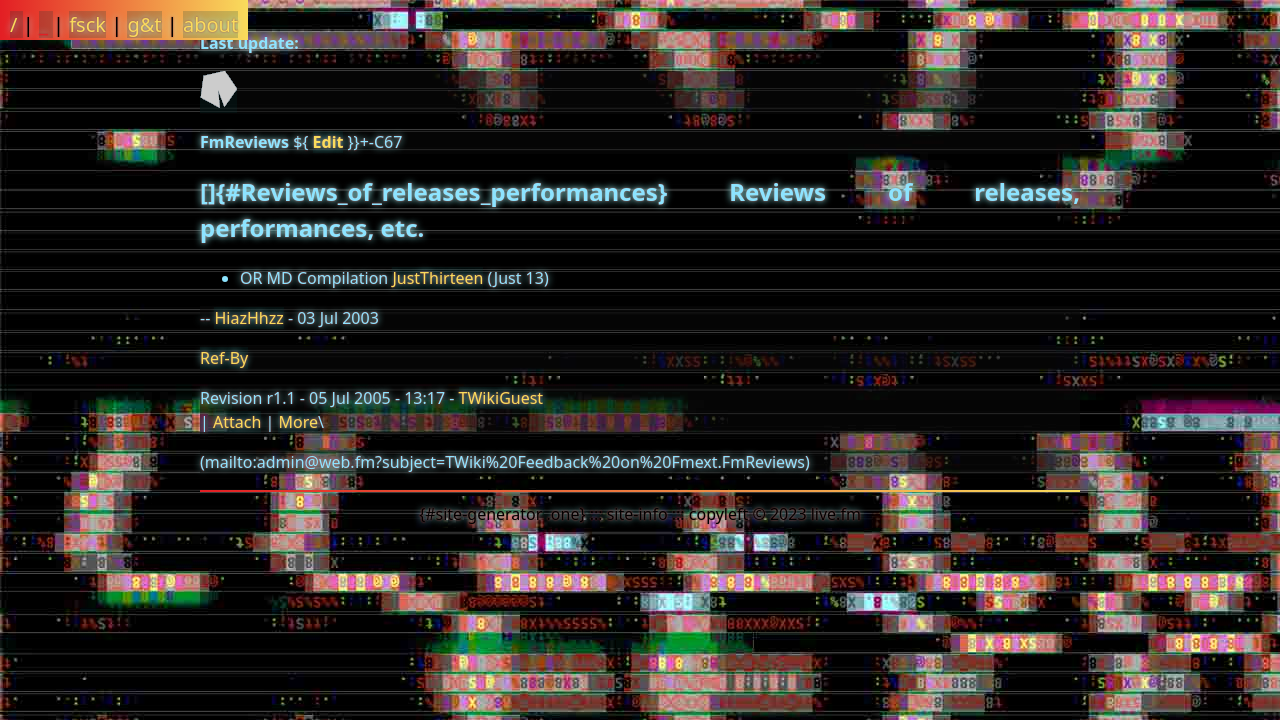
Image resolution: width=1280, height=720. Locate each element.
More (298, 422)
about (210, 24)
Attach (237, 422)
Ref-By (224, 358)
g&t (144, 24)
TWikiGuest (501, 398)
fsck (87, 24)
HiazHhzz (248, 318)
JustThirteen (437, 278)
